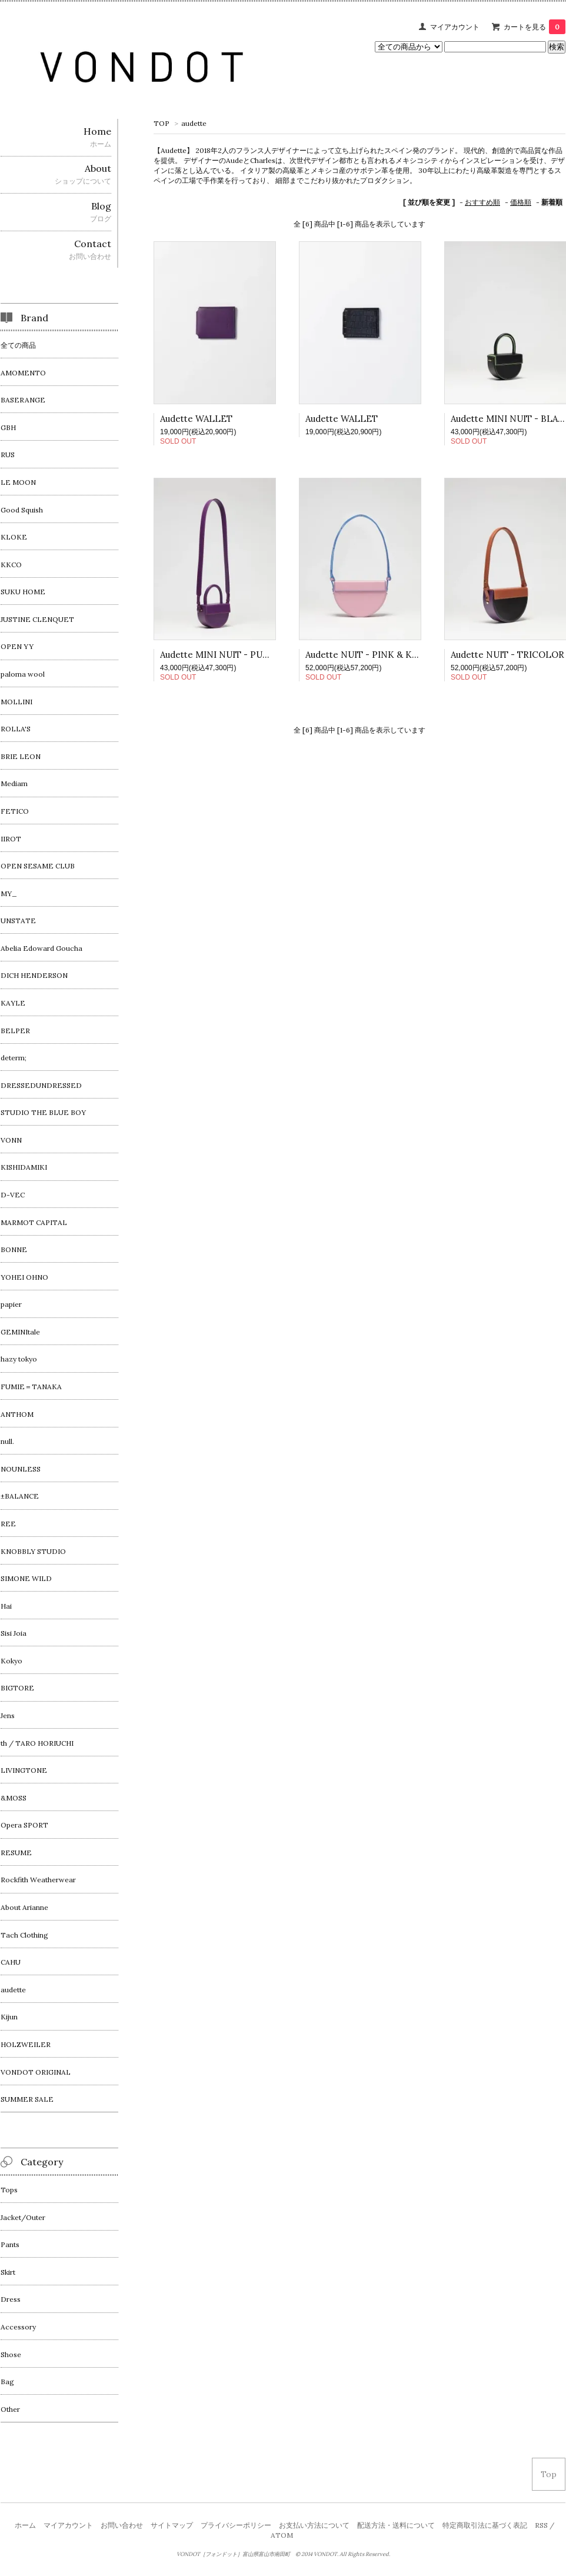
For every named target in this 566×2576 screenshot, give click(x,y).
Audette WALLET (196, 418)
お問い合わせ (122, 2525)
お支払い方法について (314, 2525)
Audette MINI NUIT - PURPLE (223, 654)
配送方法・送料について (396, 2525)
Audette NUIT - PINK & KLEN (368, 654)
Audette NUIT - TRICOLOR (507, 654)
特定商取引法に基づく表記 (484, 2525)
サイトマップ (172, 2525)
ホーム (25, 2525)
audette (194, 123)
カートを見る (534, 26)
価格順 (520, 202)
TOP (161, 123)
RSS (541, 2525)
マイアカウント (455, 26)
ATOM (282, 2535)
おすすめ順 (482, 202)
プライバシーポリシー (236, 2525)
